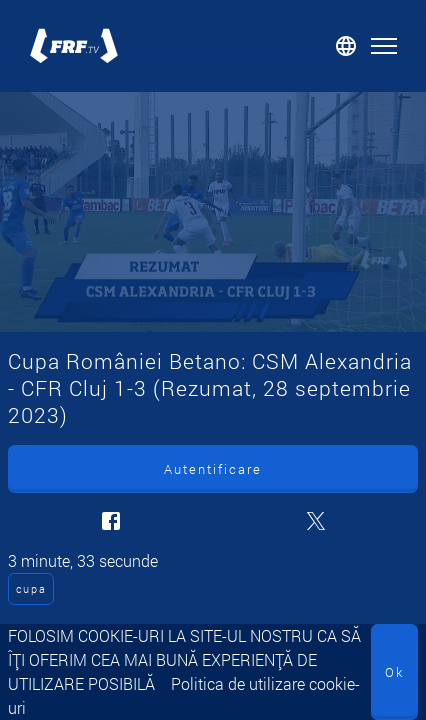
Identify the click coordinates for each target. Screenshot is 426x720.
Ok (394, 672)
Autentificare (213, 469)
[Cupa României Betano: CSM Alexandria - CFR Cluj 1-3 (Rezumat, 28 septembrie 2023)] (213, 212)
